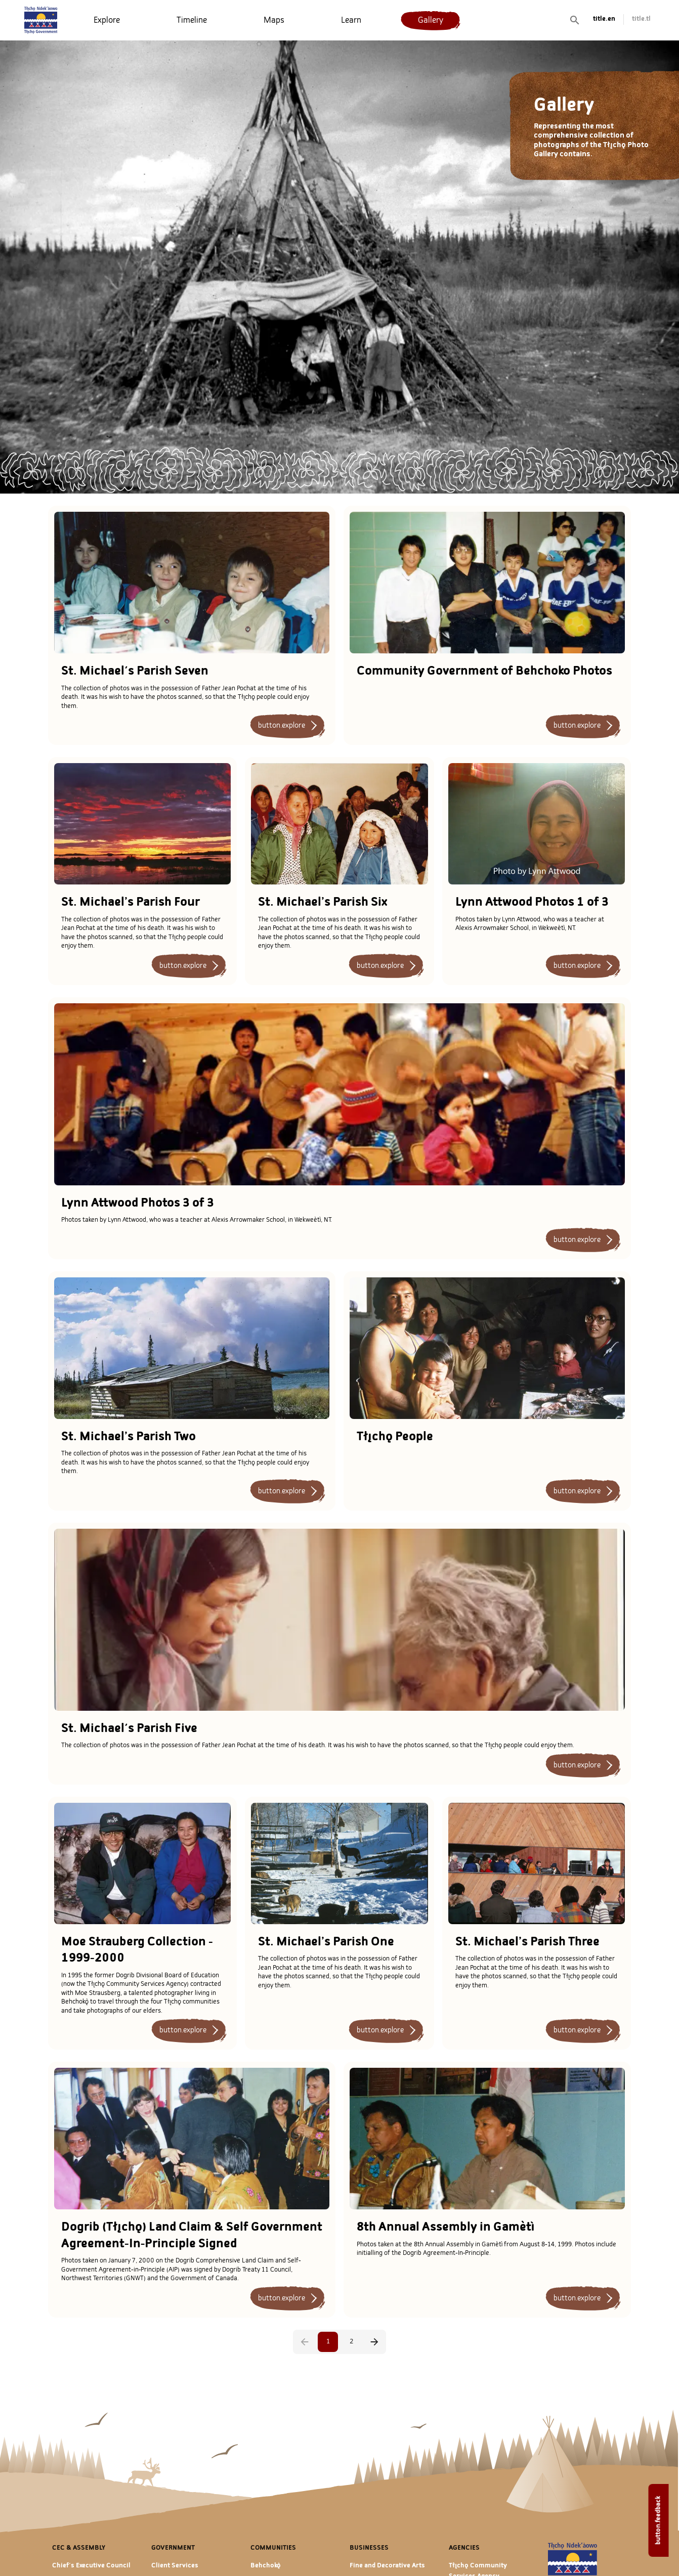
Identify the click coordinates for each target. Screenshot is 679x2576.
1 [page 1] (328, 2341)
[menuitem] (106, 20)
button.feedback (658, 2520)
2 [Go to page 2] (351, 2341)
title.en (604, 19)
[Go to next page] (374, 2342)
